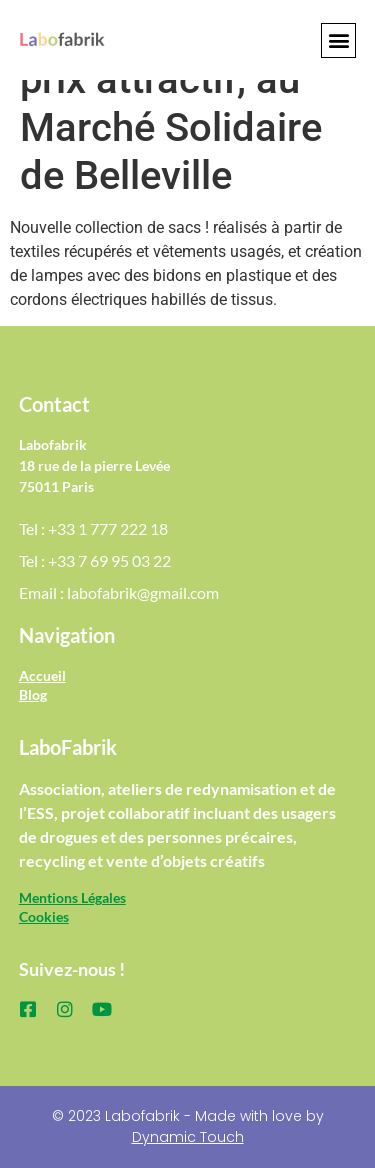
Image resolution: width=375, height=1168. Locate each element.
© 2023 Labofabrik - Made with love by (188, 1126)
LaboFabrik (68, 747)
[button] (338, 40)
